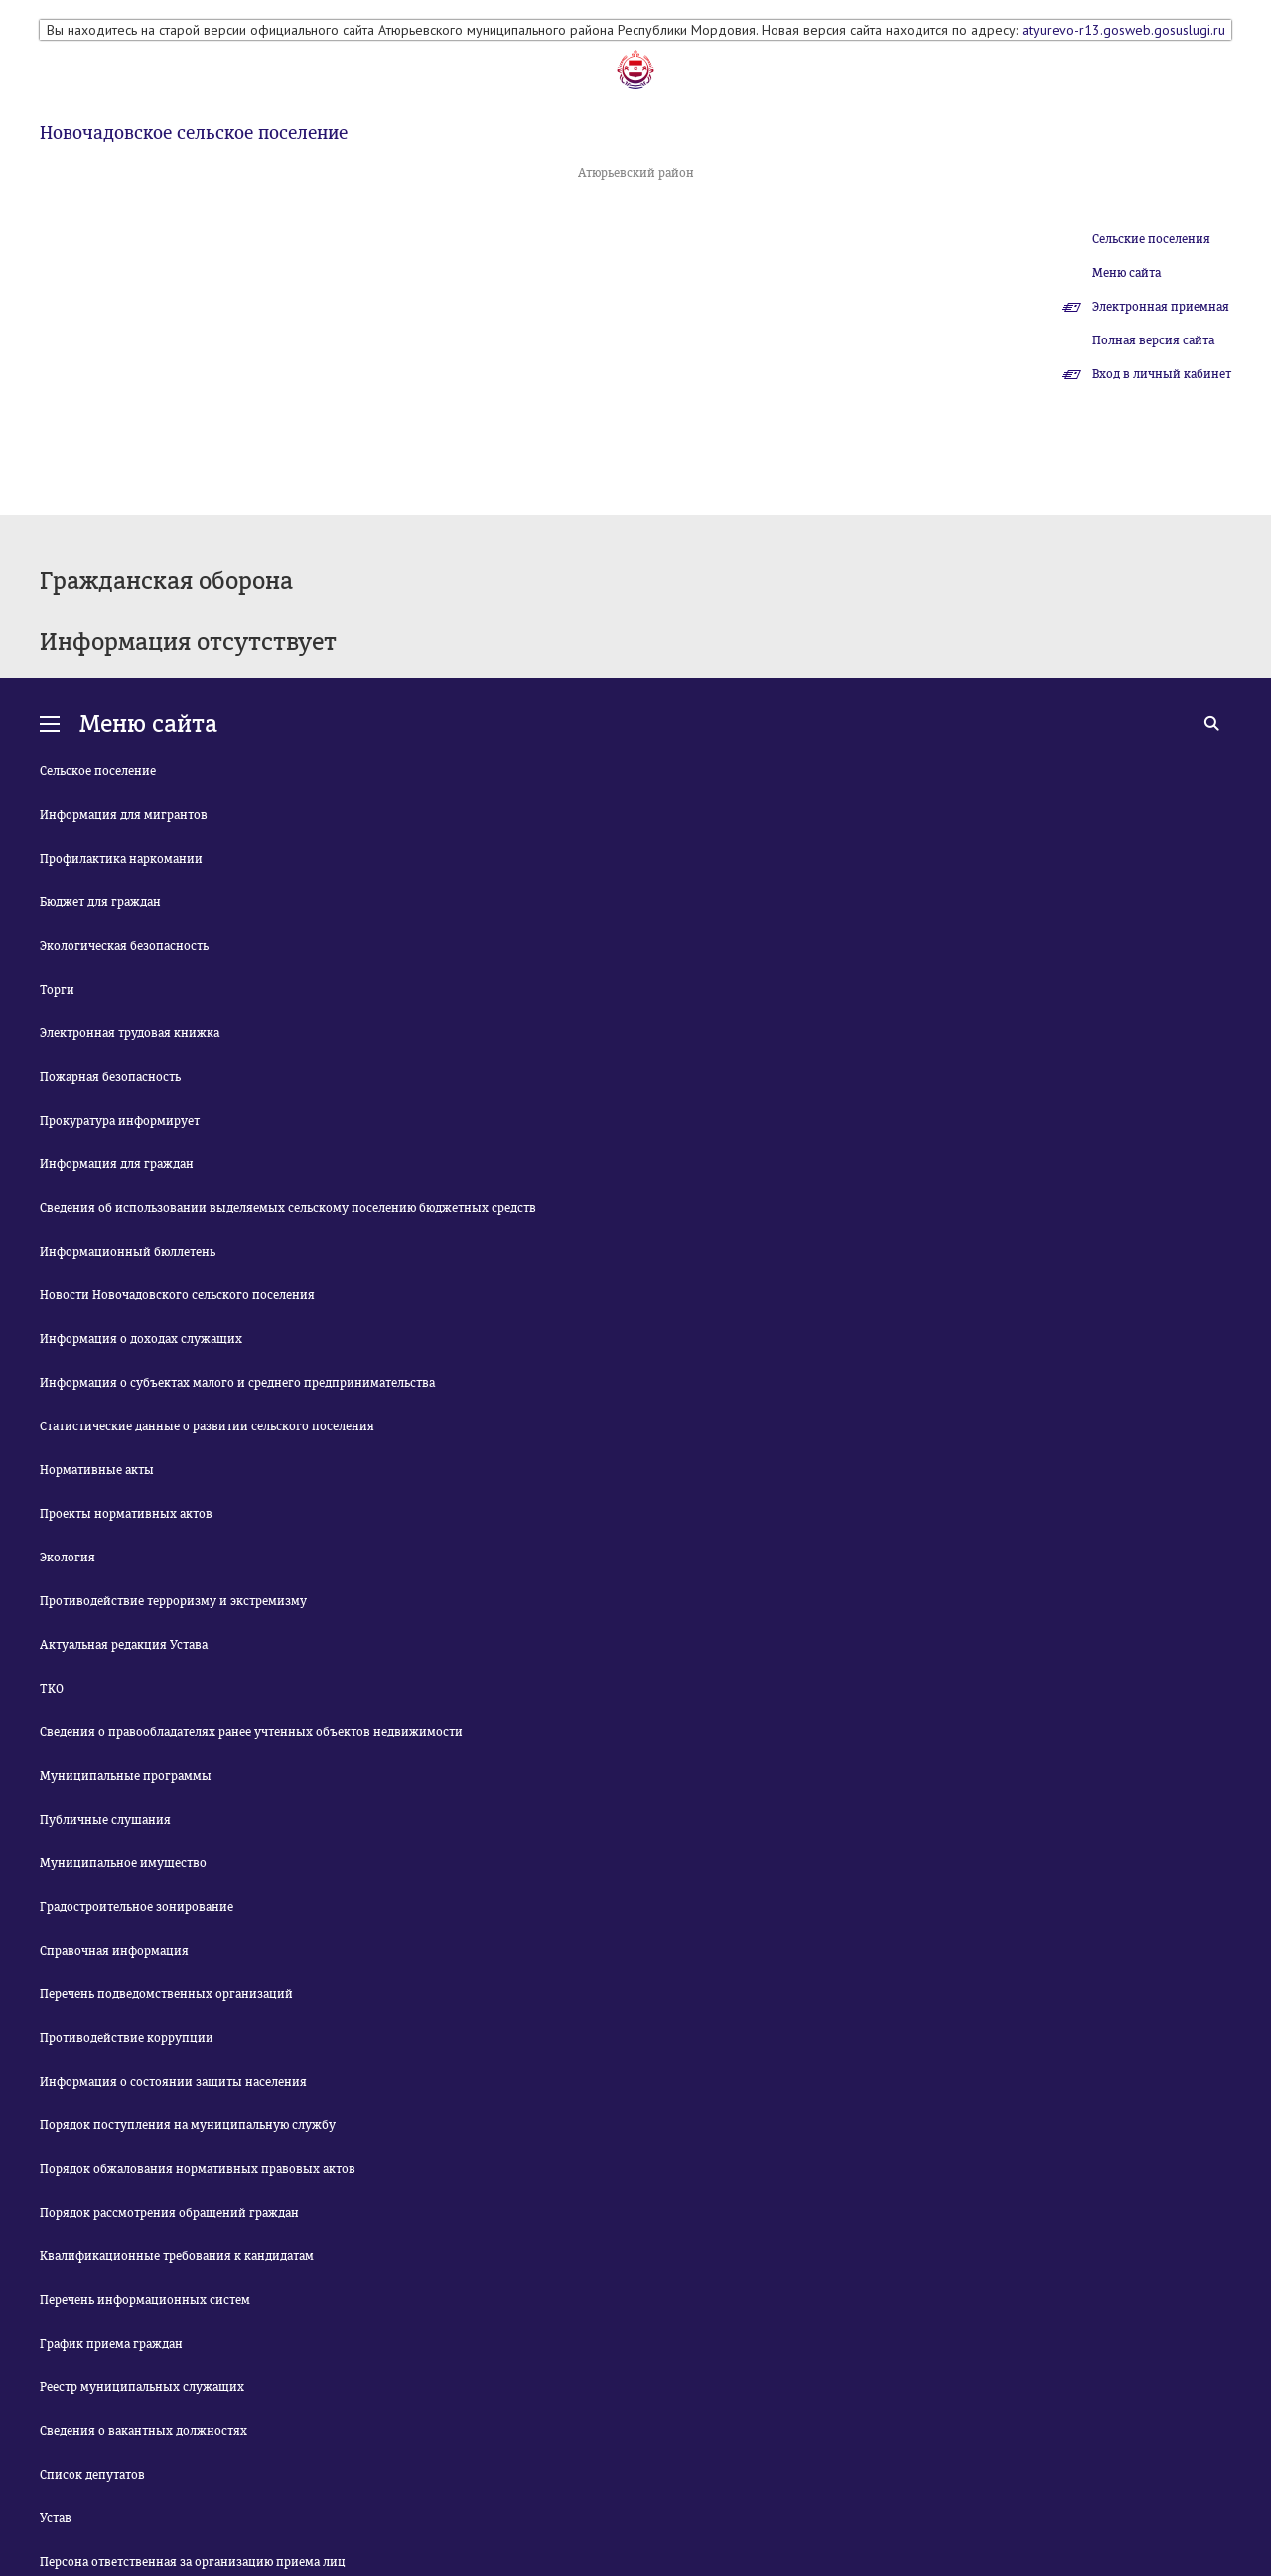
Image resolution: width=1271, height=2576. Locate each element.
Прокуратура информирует (120, 1121)
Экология (67, 1557)
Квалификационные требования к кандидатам (177, 2256)
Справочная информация (114, 1951)
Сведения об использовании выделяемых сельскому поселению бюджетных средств (288, 1208)
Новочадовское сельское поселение (194, 133)
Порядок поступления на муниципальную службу (188, 2125)
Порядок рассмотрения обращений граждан (169, 2213)
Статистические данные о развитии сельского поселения (207, 1426)
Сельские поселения (1151, 239)
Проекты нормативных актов (126, 1514)
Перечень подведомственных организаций (166, 1994)
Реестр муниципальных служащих (142, 2387)
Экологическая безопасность (124, 946)
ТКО (52, 1688)
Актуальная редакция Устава (124, 1645)
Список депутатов (92, 2475)
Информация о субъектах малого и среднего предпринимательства (237, 1383)
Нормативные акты (97, 1470)
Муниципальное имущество (123, 1863)
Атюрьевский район (636, 173)
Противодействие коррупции (126, 2038)
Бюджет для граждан (100, 902)
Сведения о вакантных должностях (143, 2431)
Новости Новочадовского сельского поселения (177, 1295)
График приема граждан (111, 2344)
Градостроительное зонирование (136, 1907)
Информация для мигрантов (124, 815)
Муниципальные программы (126, 1776)
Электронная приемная (1160, 307)
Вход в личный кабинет (1161, 374)
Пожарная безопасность (110, 1077)
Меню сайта (1126, 273)
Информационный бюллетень (127, 1252)
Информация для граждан (117, 1164)
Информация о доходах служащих (141, 1339)
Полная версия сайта (1153, 340)
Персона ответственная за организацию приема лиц (193, 2562)
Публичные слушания (105, 1820)
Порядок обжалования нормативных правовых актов (197, 2169)
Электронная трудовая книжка (129, 1033)
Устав (55, 2518)
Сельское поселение (98, 771)
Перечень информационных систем (145, 2300)
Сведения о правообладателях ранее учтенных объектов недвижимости (251, 1732)
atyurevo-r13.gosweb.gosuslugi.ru (1123, 30)
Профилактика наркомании (121, 859)
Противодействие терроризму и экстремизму (173, 1601)
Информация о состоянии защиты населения (173, 2082)
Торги (57, 990)
